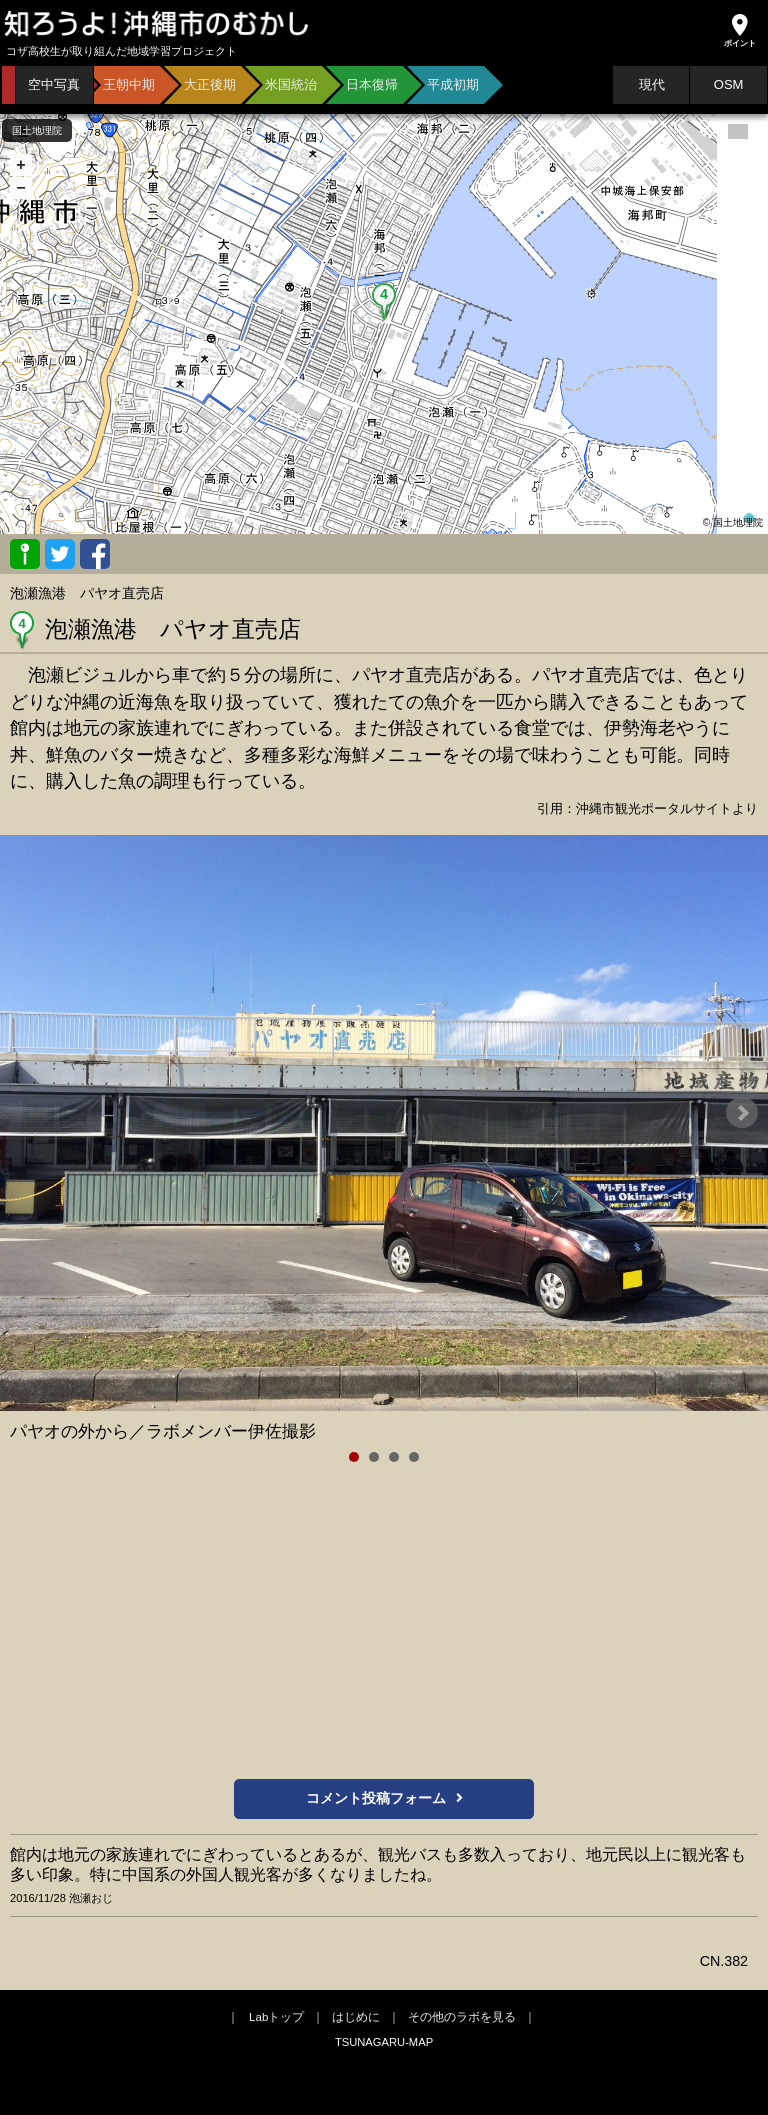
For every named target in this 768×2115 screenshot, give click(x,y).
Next (742, 1113)
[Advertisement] (384, 1624)
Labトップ (276, 2017)
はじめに (356, 2017)
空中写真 (54, 84)
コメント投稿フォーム (384, 1798)
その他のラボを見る (462, 2017)
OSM (729, 84)
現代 (652, 84)
